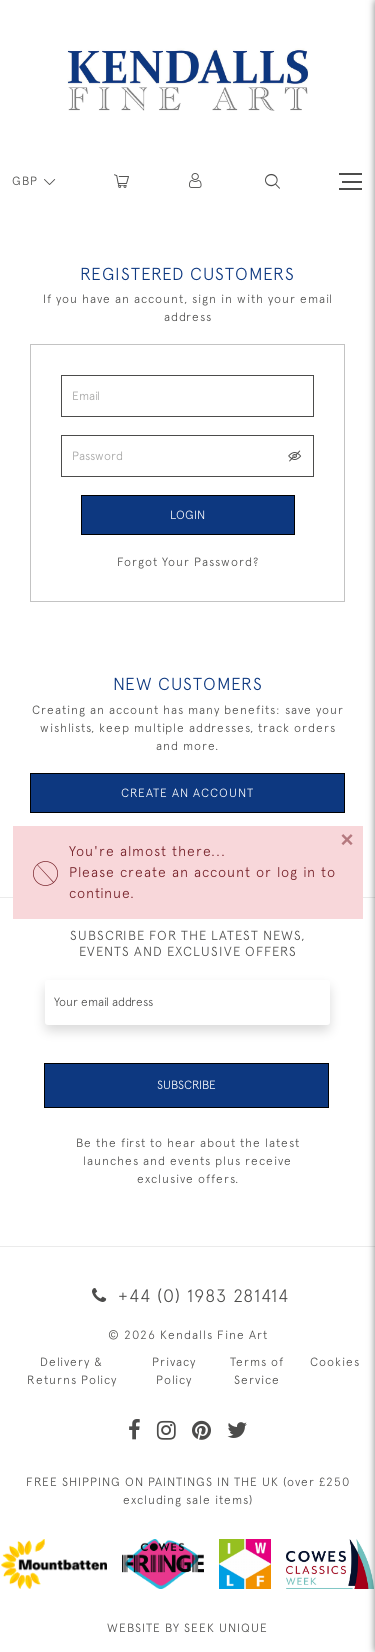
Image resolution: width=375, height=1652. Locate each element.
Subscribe (186, 1085)
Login (187, 515)
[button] (272, 181)
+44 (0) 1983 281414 (187, 1295)
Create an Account (187, 793)
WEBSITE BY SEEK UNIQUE (187, 1628)
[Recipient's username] (187, 1002)
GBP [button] (27, 181)
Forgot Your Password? (188, 562)
